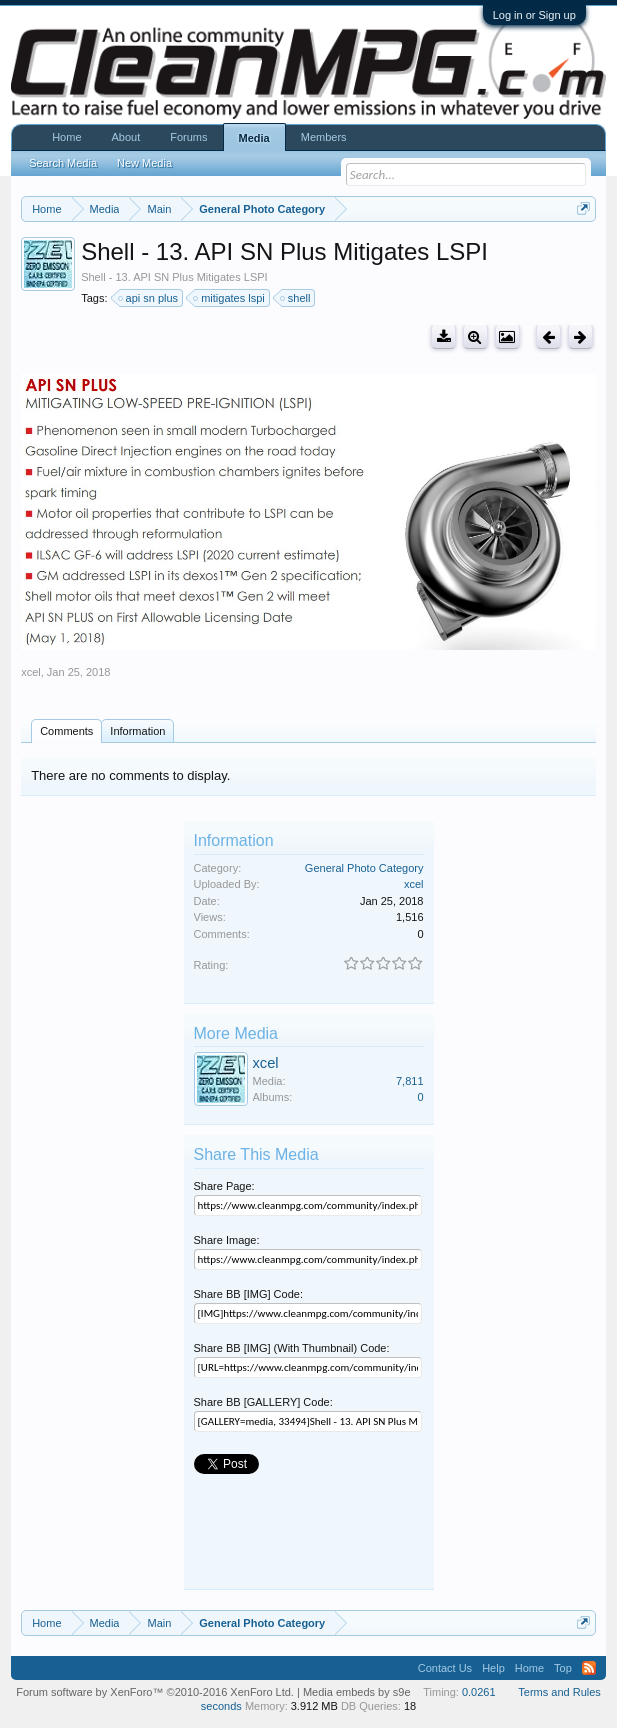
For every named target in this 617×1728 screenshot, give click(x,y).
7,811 (410, 1081)
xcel (31, 672)
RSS (589, 1668)
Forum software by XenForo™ (155, 1692)
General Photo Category (364, 868)
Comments (66, 731)
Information (137, 731)
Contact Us (445, 1668)
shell (296, 298)
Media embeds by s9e (357, 1692)
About (126, 137)
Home (66, 137)
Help (493, 1668)
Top (563, 1668)
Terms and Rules (559, 1692)
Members (324, 137)
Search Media (63, 163)
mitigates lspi (230, 298)
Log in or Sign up (534, 15)
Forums (188, 137)
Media (254, 138)
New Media (144, 163)
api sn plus (149, 298)
